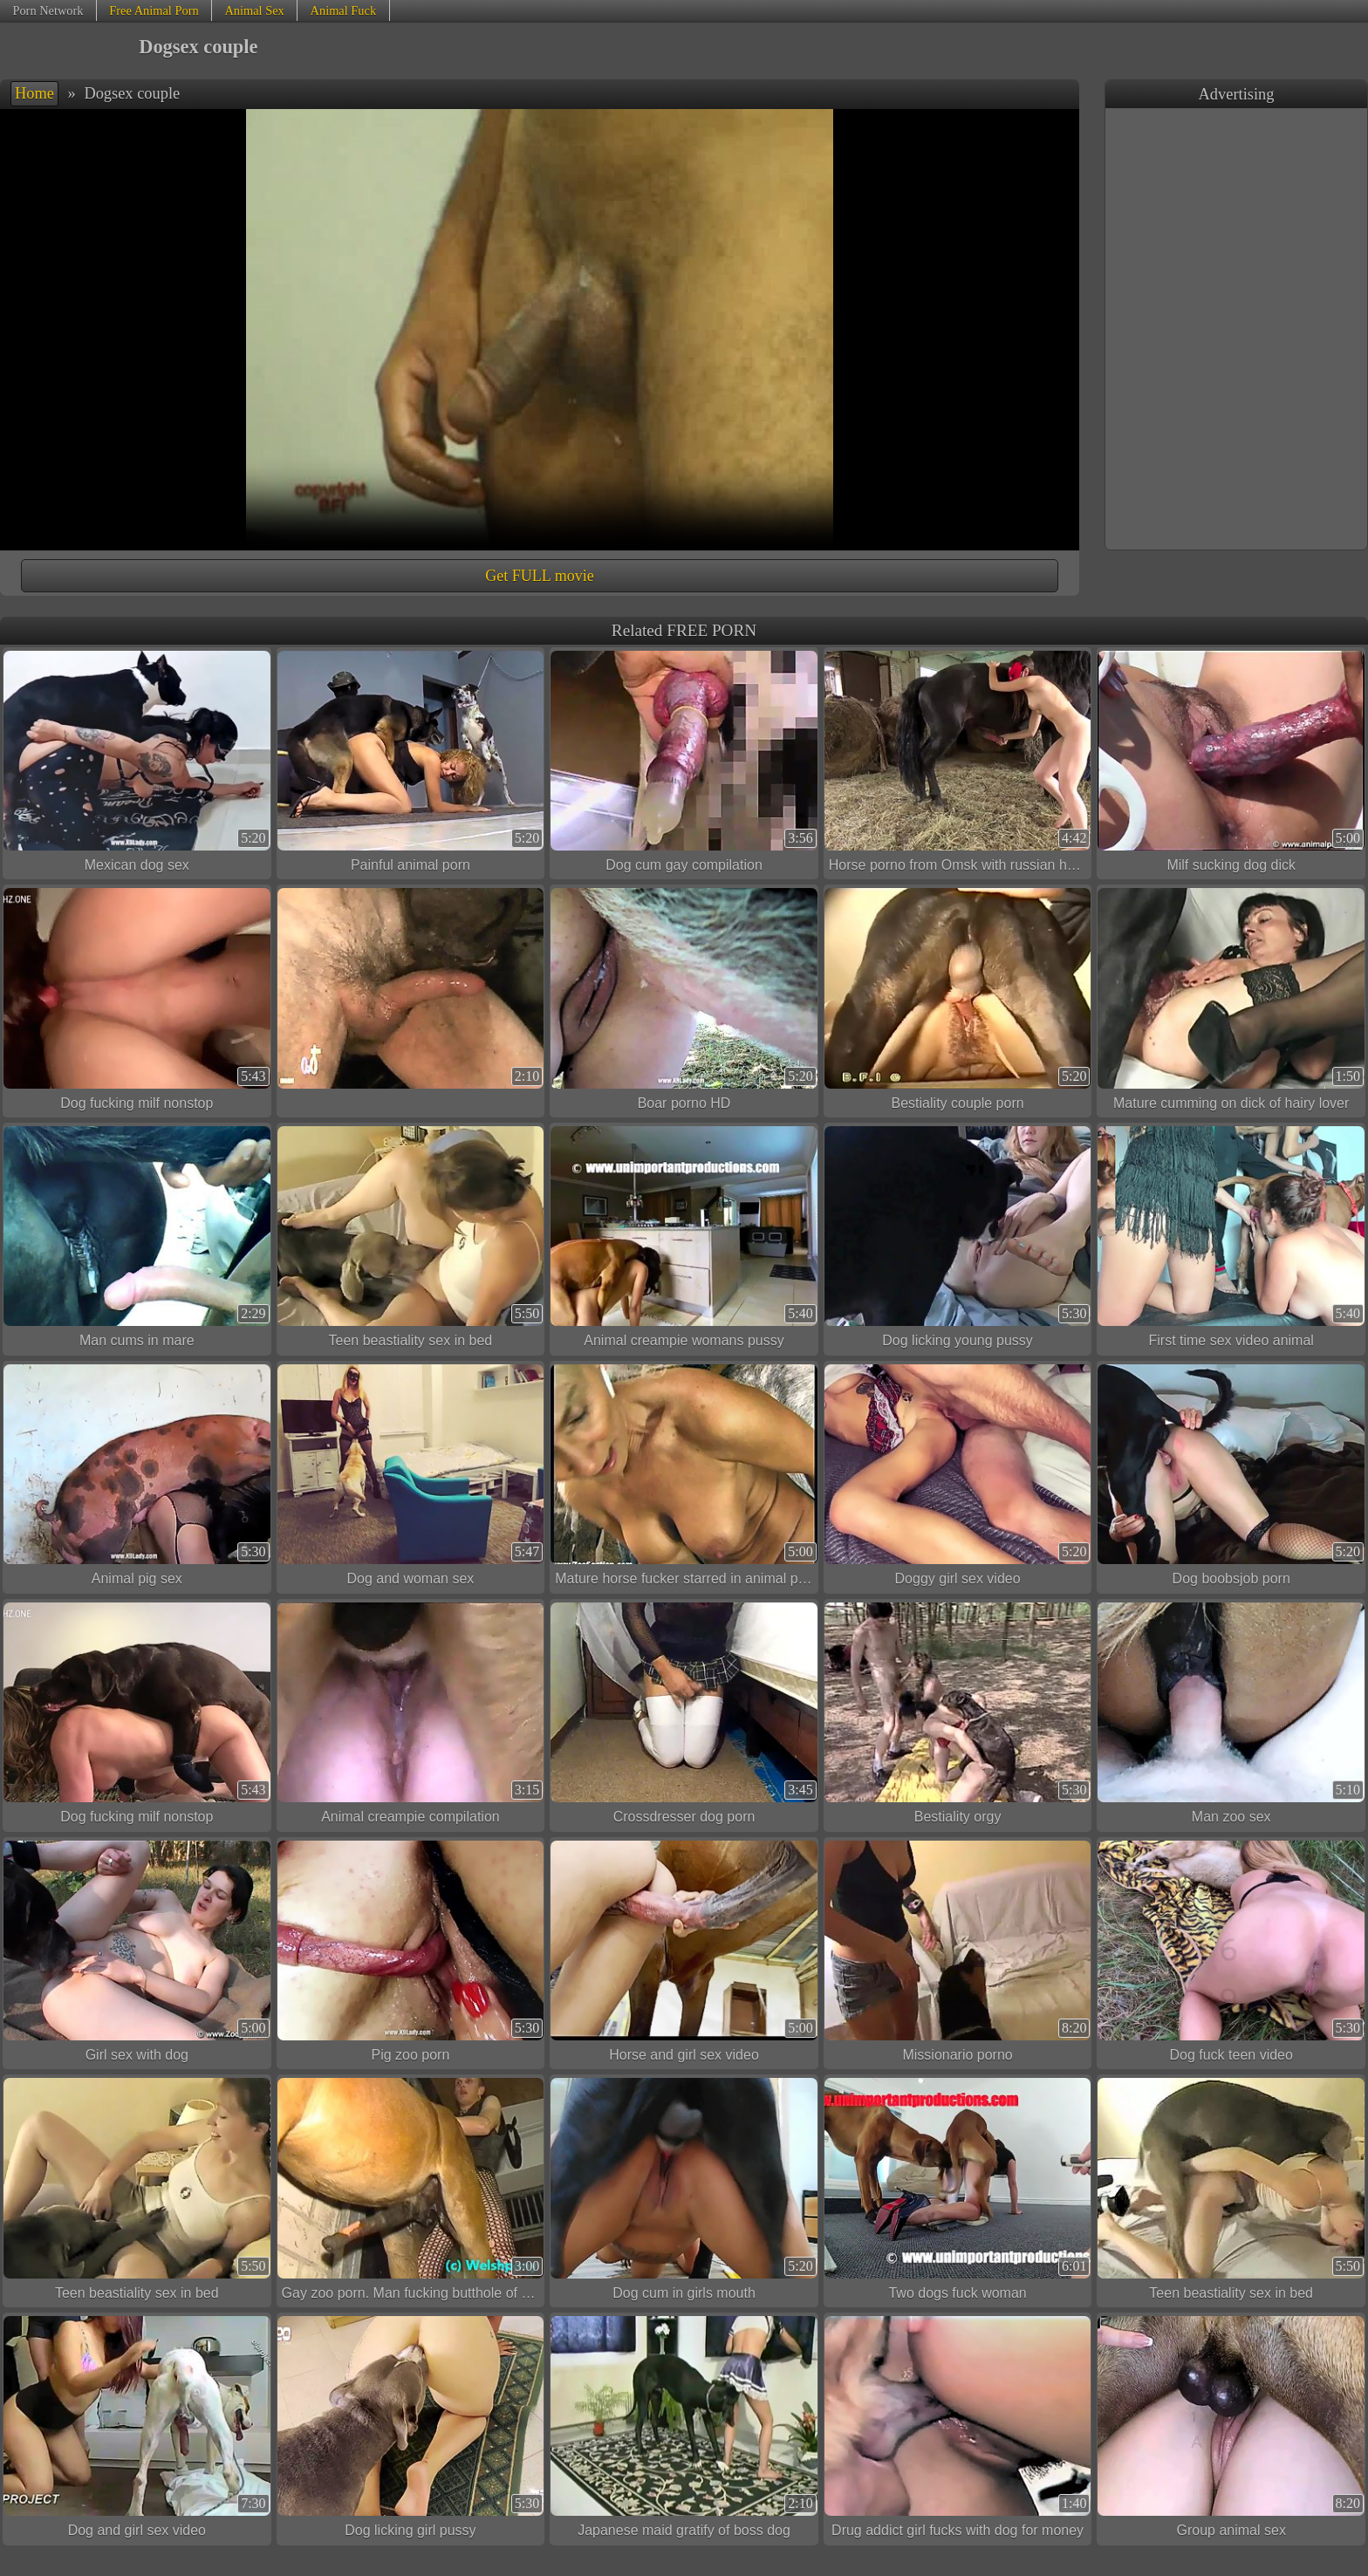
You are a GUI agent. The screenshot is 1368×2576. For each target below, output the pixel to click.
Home (34, 93)
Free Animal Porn (153, 10)
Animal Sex (254, 10)
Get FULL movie (539, 575)
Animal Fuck (344, 10)
